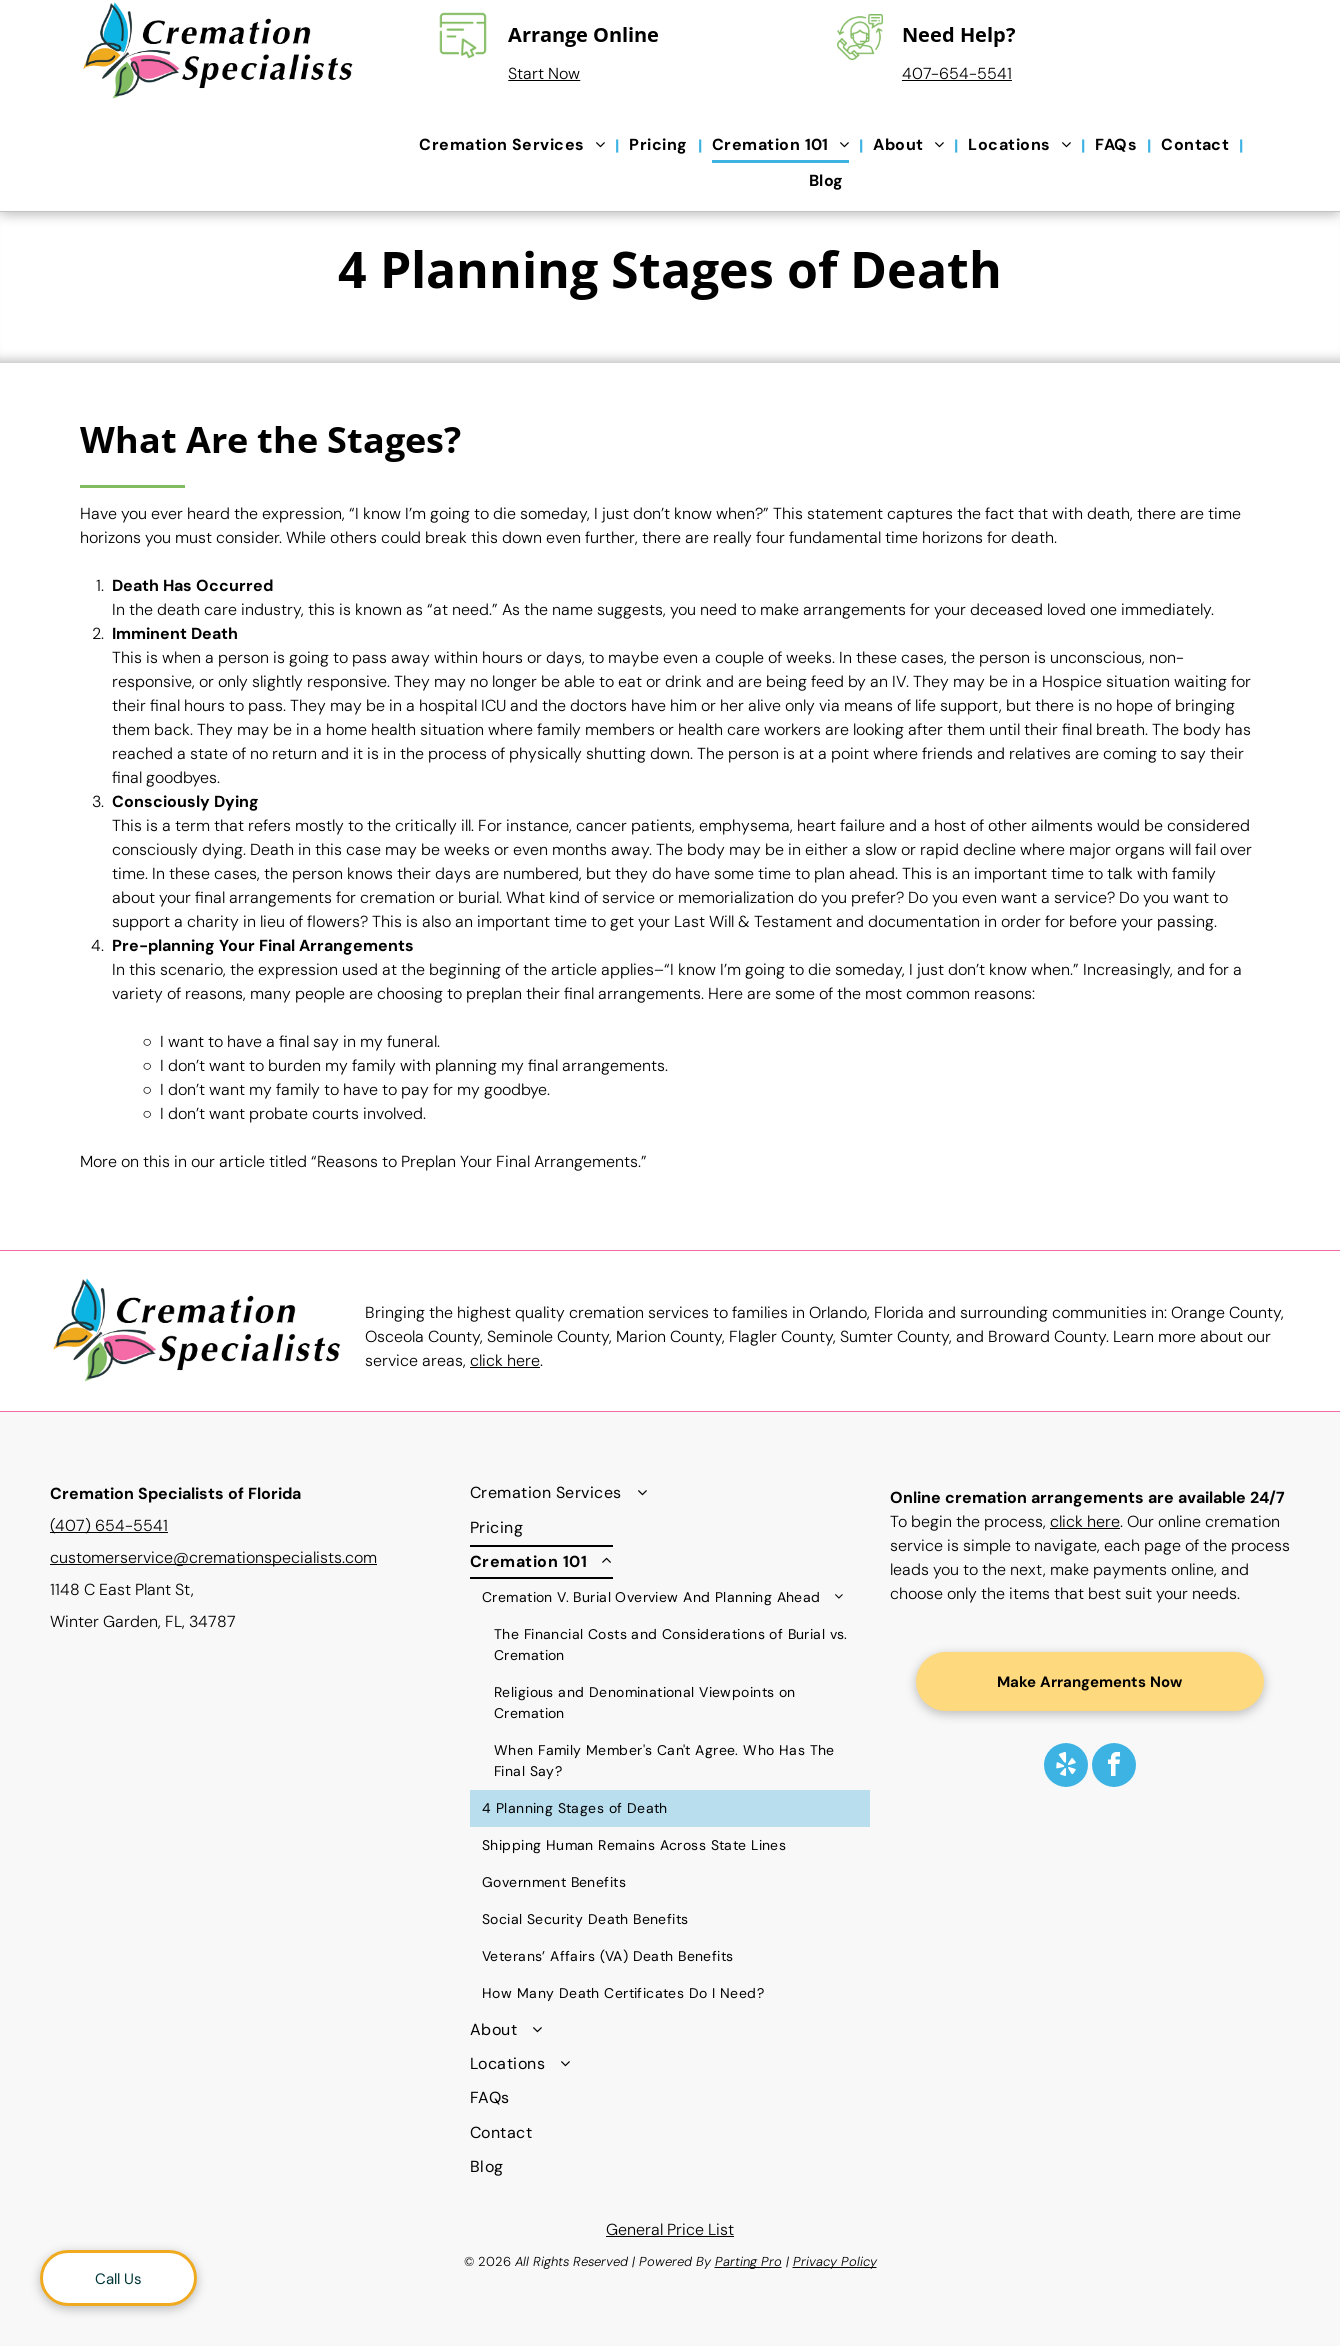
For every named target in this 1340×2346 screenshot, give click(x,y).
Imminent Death (175, 633)
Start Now (544, 73)
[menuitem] (514, 145)
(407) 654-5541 (109, 1525)
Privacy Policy (835, 2261)
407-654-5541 (957, 73)
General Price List (670, 2229)
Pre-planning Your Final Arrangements (263, 945)
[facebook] (1114, 1767)
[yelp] (1066, 1767)
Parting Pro (748, 2261)
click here (505, 1360)
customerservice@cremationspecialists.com (213, 1557)
